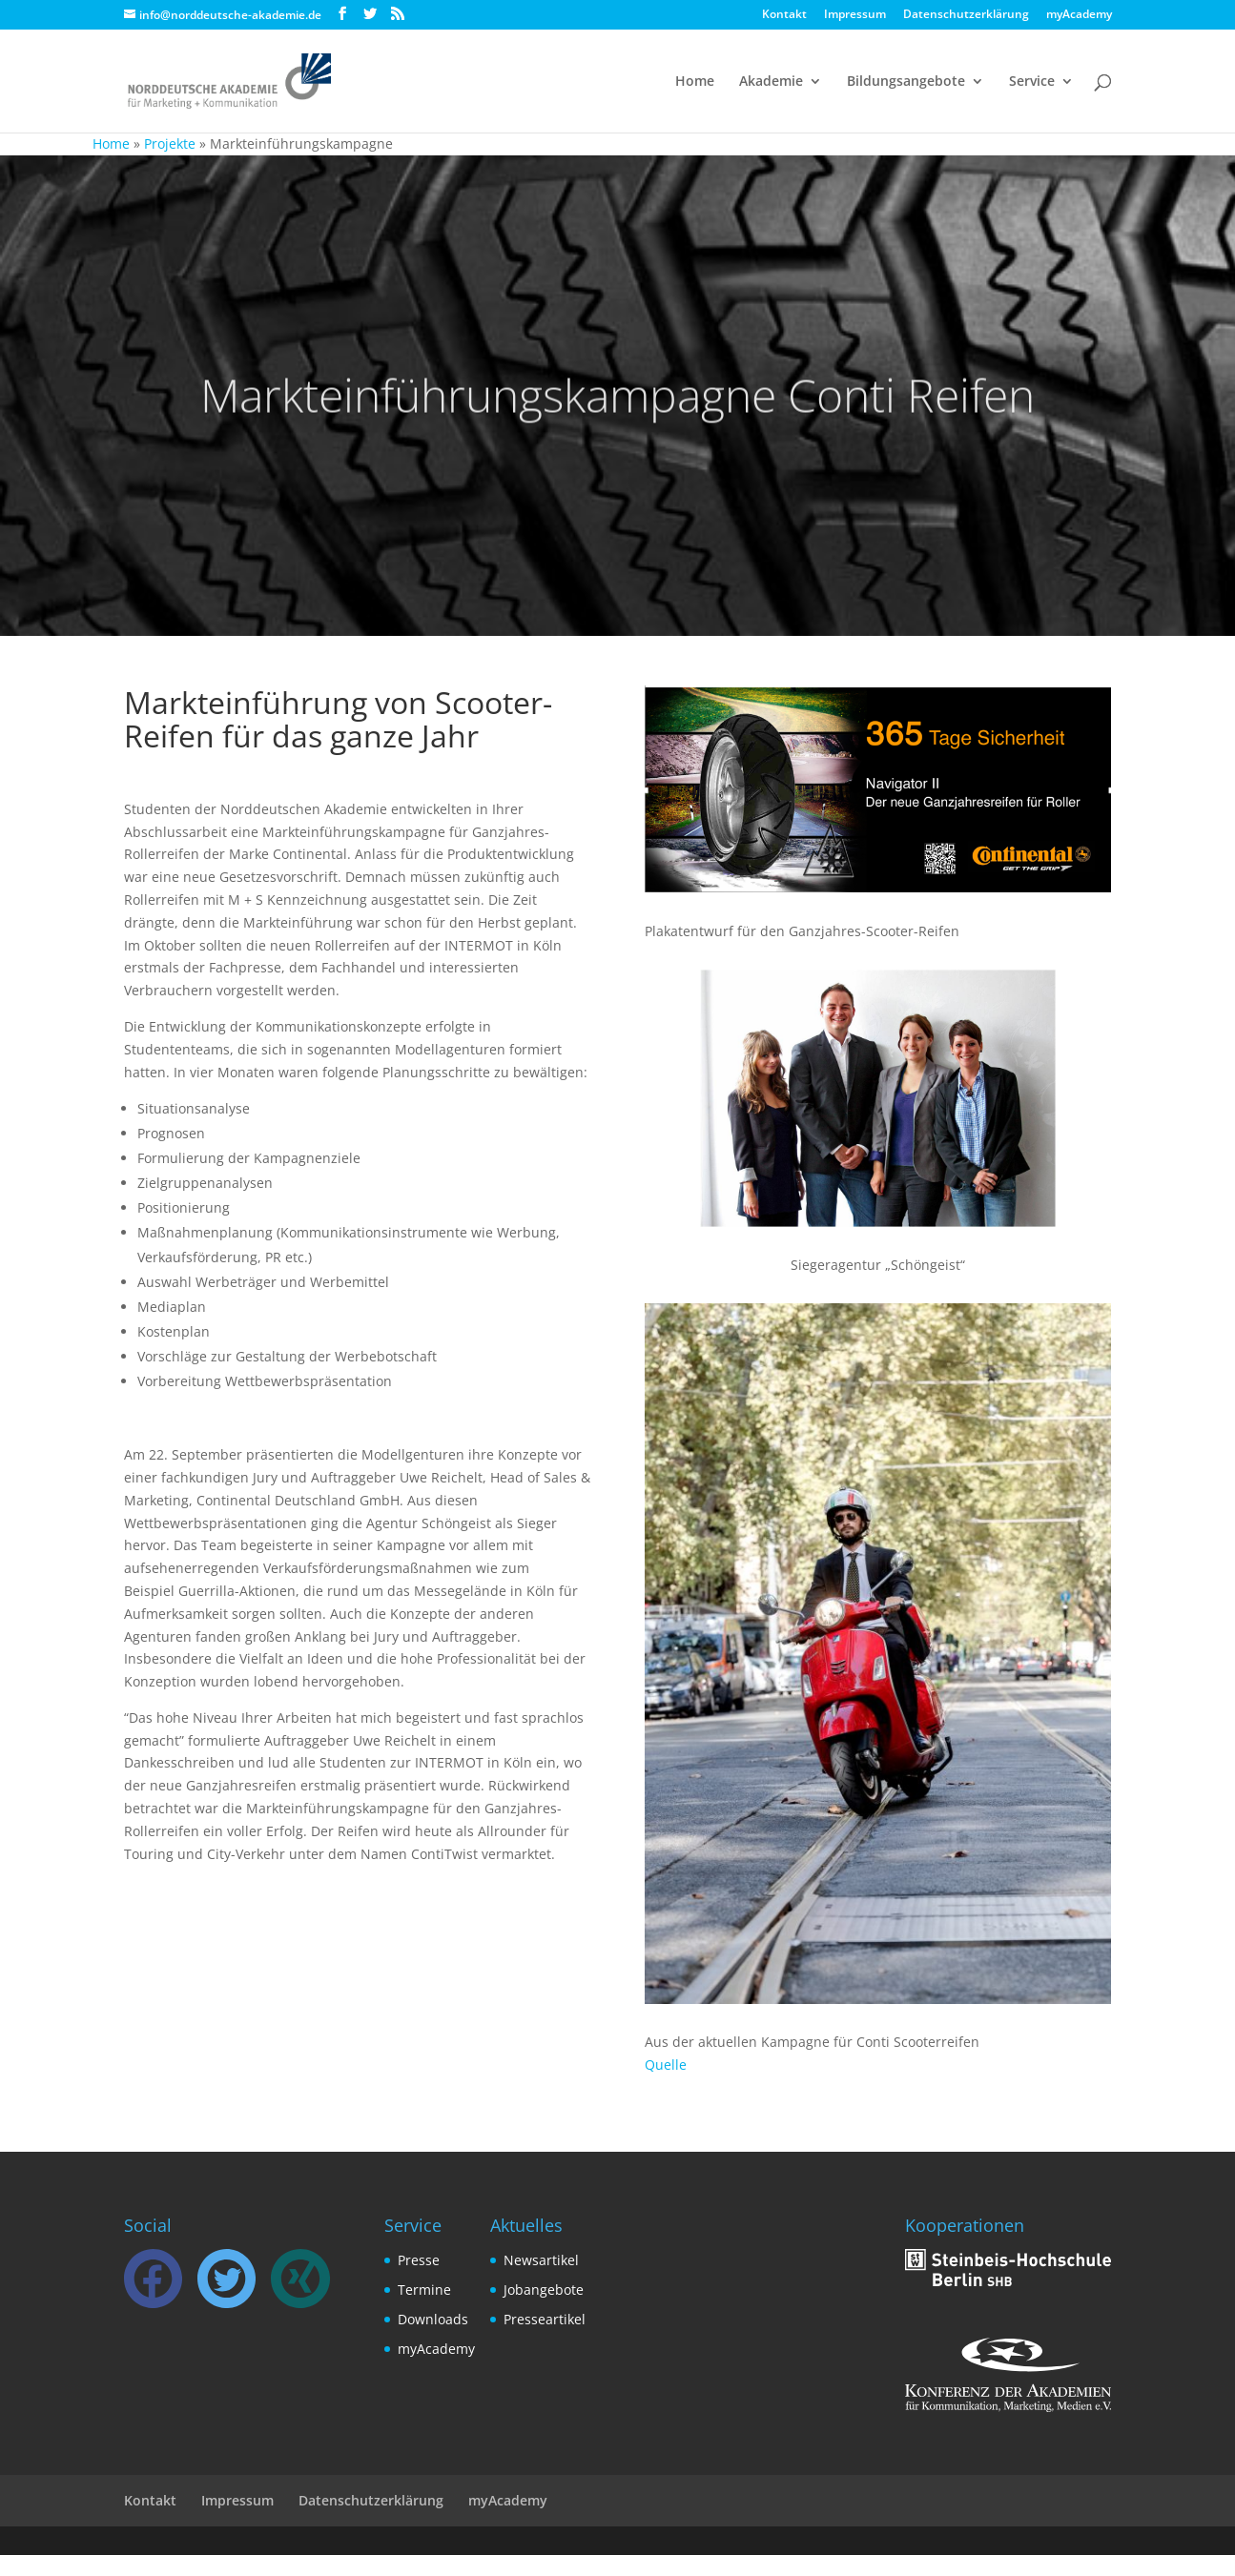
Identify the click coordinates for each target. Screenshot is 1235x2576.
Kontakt (784, 15)
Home (694, 82)
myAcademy (1079, 15)
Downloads (433, 2319)
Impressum (855, 15)
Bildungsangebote (906, 82)
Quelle (666, 2064)
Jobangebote (544, 2289)
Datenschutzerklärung (966, 15)
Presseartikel (545, 2319)
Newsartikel (541, 2260)
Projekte (170, 143)
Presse (419, 2260)
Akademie (771, 82)
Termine (424, 2289)
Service (1032, 82)
